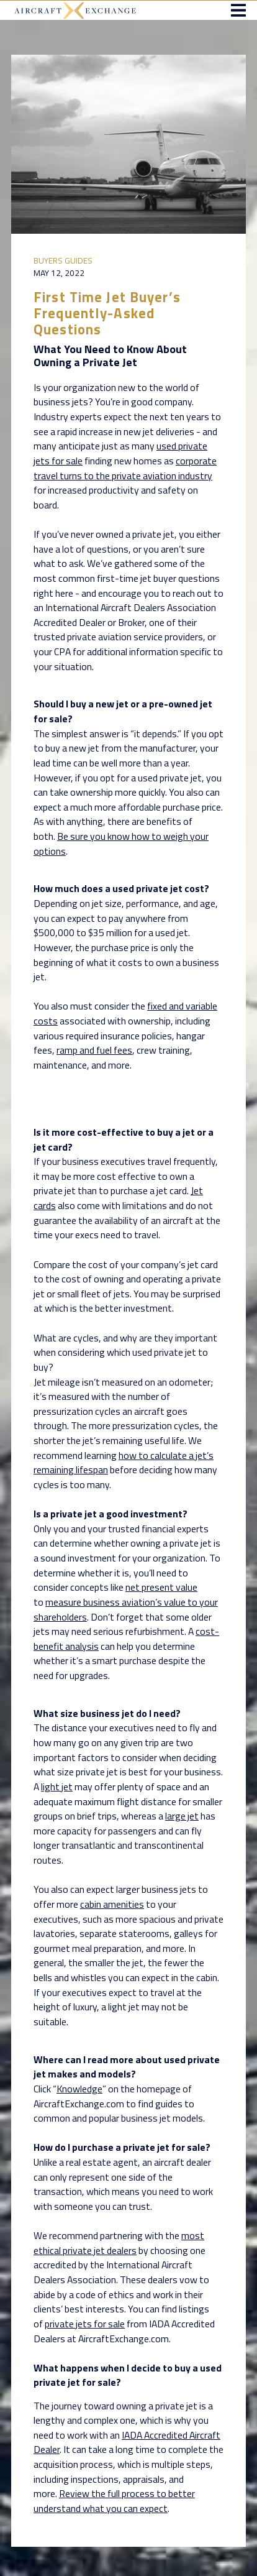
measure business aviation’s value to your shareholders (126, 1609)
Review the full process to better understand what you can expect (114, 2501)
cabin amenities (112, 1904)
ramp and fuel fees (94, 1049)
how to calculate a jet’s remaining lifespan (124, 1463)
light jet (57, 1786)
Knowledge (79, 2088)
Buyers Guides (63, 260)
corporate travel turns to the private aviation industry (125, 468)
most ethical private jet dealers (119, 2243)
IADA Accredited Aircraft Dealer (127, 2442)
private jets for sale (85, 2323)
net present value (161, 1587)
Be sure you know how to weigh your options (121, 843)
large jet (182, 1815)
